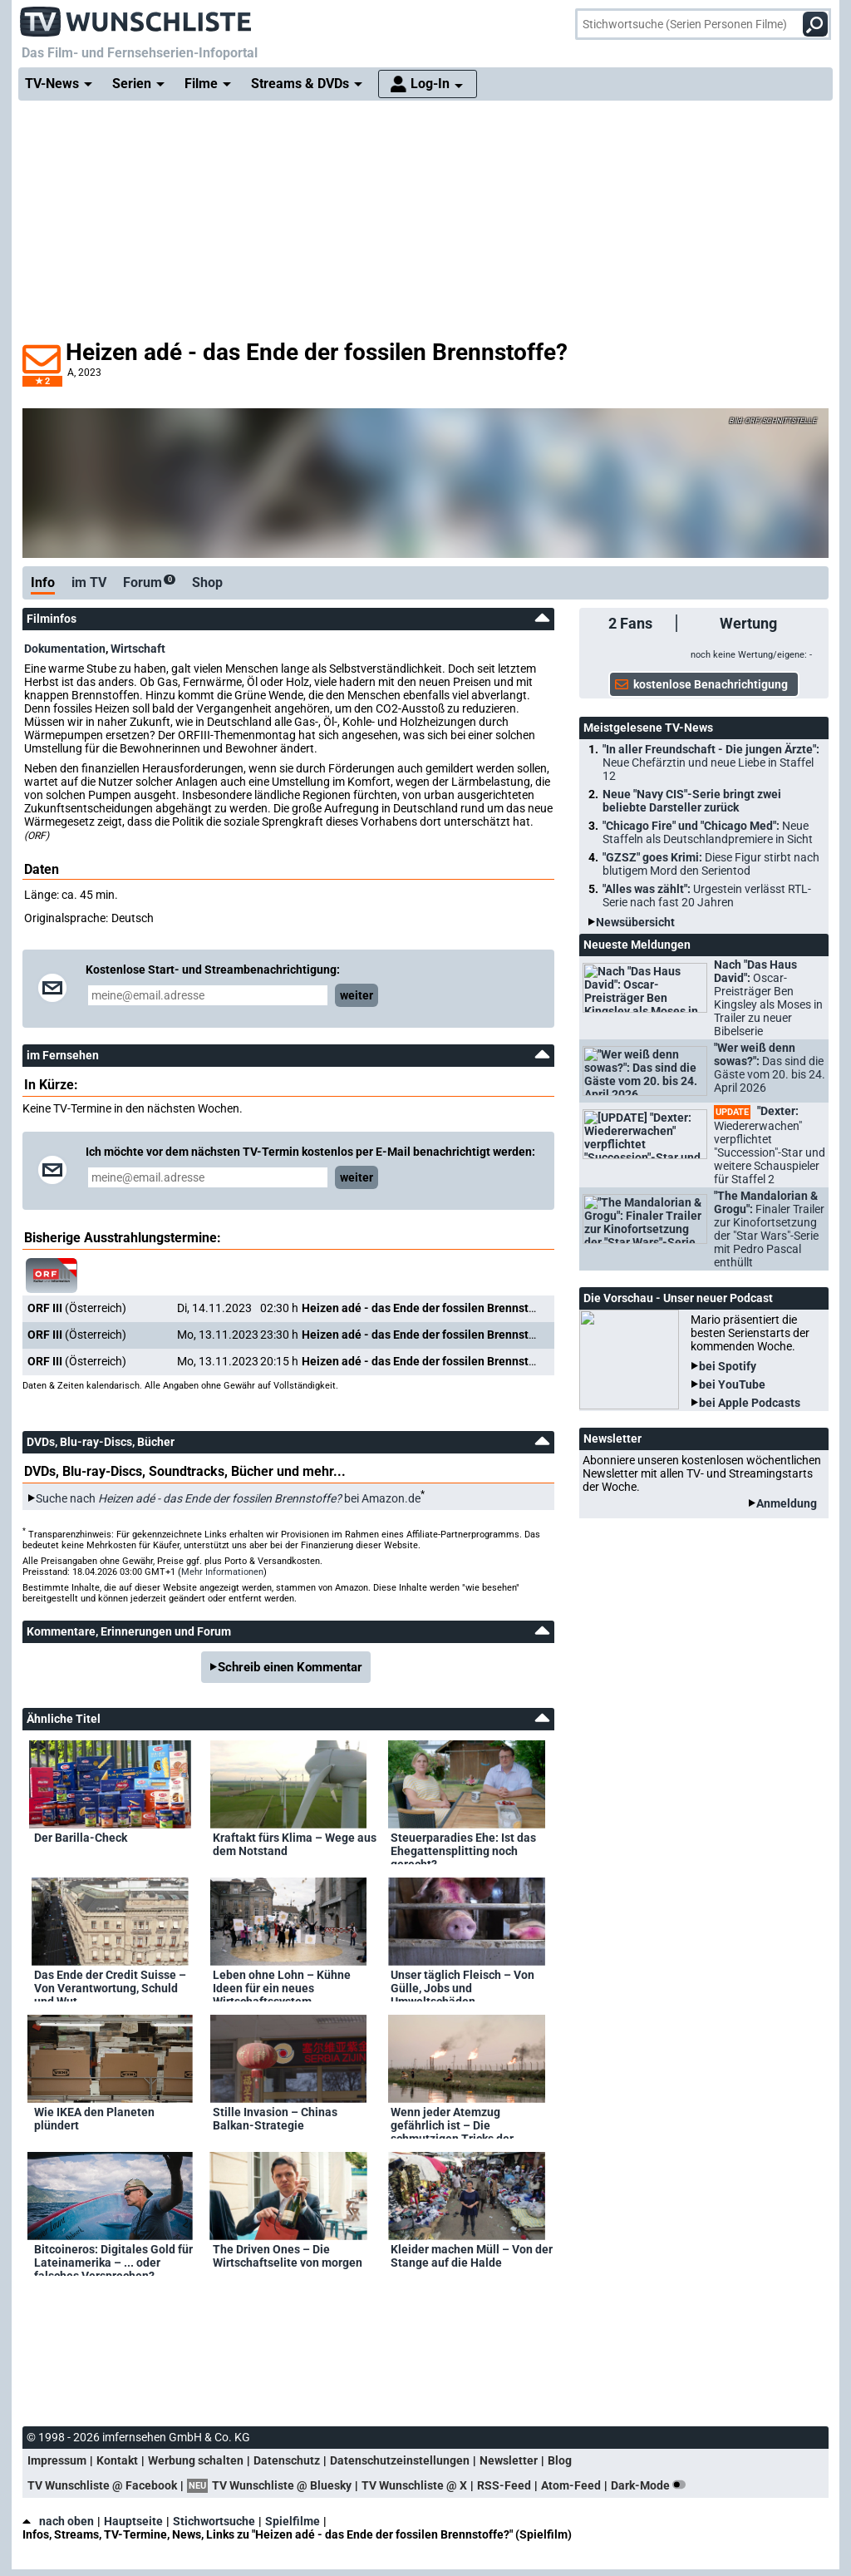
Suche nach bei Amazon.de (228, 1498)
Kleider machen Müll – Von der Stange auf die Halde (472, 2256)
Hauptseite (133, 2521)
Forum (149, 582)
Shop (207, 582)
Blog (560, 2460)
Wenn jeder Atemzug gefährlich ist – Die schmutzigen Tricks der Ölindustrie (452, 2122)
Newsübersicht (635, 922)
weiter (356, 995)
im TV (88, 582)
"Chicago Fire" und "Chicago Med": (708, 832)
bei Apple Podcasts (749, 1402)
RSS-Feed (504, 2485)
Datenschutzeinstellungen (400, 2460)
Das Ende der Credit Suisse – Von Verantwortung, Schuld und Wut (110, 1984)
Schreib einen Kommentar (290, 1667)
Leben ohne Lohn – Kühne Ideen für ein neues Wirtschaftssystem (282, 1984)
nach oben (58, 2521)
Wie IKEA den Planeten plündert (94, 2118)
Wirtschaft (138, 648)
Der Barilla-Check (80, 1837)
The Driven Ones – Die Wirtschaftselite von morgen (287, 2256)
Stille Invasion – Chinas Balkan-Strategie (275, 2118)
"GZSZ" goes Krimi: (711, 864)
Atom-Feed (571, 2485)
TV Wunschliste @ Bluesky (282, 2485)
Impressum (56, 2460)
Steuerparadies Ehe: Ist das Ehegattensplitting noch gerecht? (463, 1847)
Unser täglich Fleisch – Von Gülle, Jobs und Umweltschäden (462, 1984)
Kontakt (117, 2460)
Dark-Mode (651, 2485)
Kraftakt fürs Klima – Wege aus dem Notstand (294, 1844)
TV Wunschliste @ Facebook (102, 2485)
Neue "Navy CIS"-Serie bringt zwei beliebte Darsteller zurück (692, 800)
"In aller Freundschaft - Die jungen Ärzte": (711, 762)
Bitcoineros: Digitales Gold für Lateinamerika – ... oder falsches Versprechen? (113, 2259)
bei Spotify (727, 1366)
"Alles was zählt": (707, 895)
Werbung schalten (195, 2460)
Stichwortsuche (214, 2521)
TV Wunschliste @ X (414, 2485)
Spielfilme (292, 2521)
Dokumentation (65, 648)
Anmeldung (786, 1503)
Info (43, 582)
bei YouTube (732, 1384)
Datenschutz (286, 2460)
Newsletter (509, 2460)
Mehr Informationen (222, 1572)
